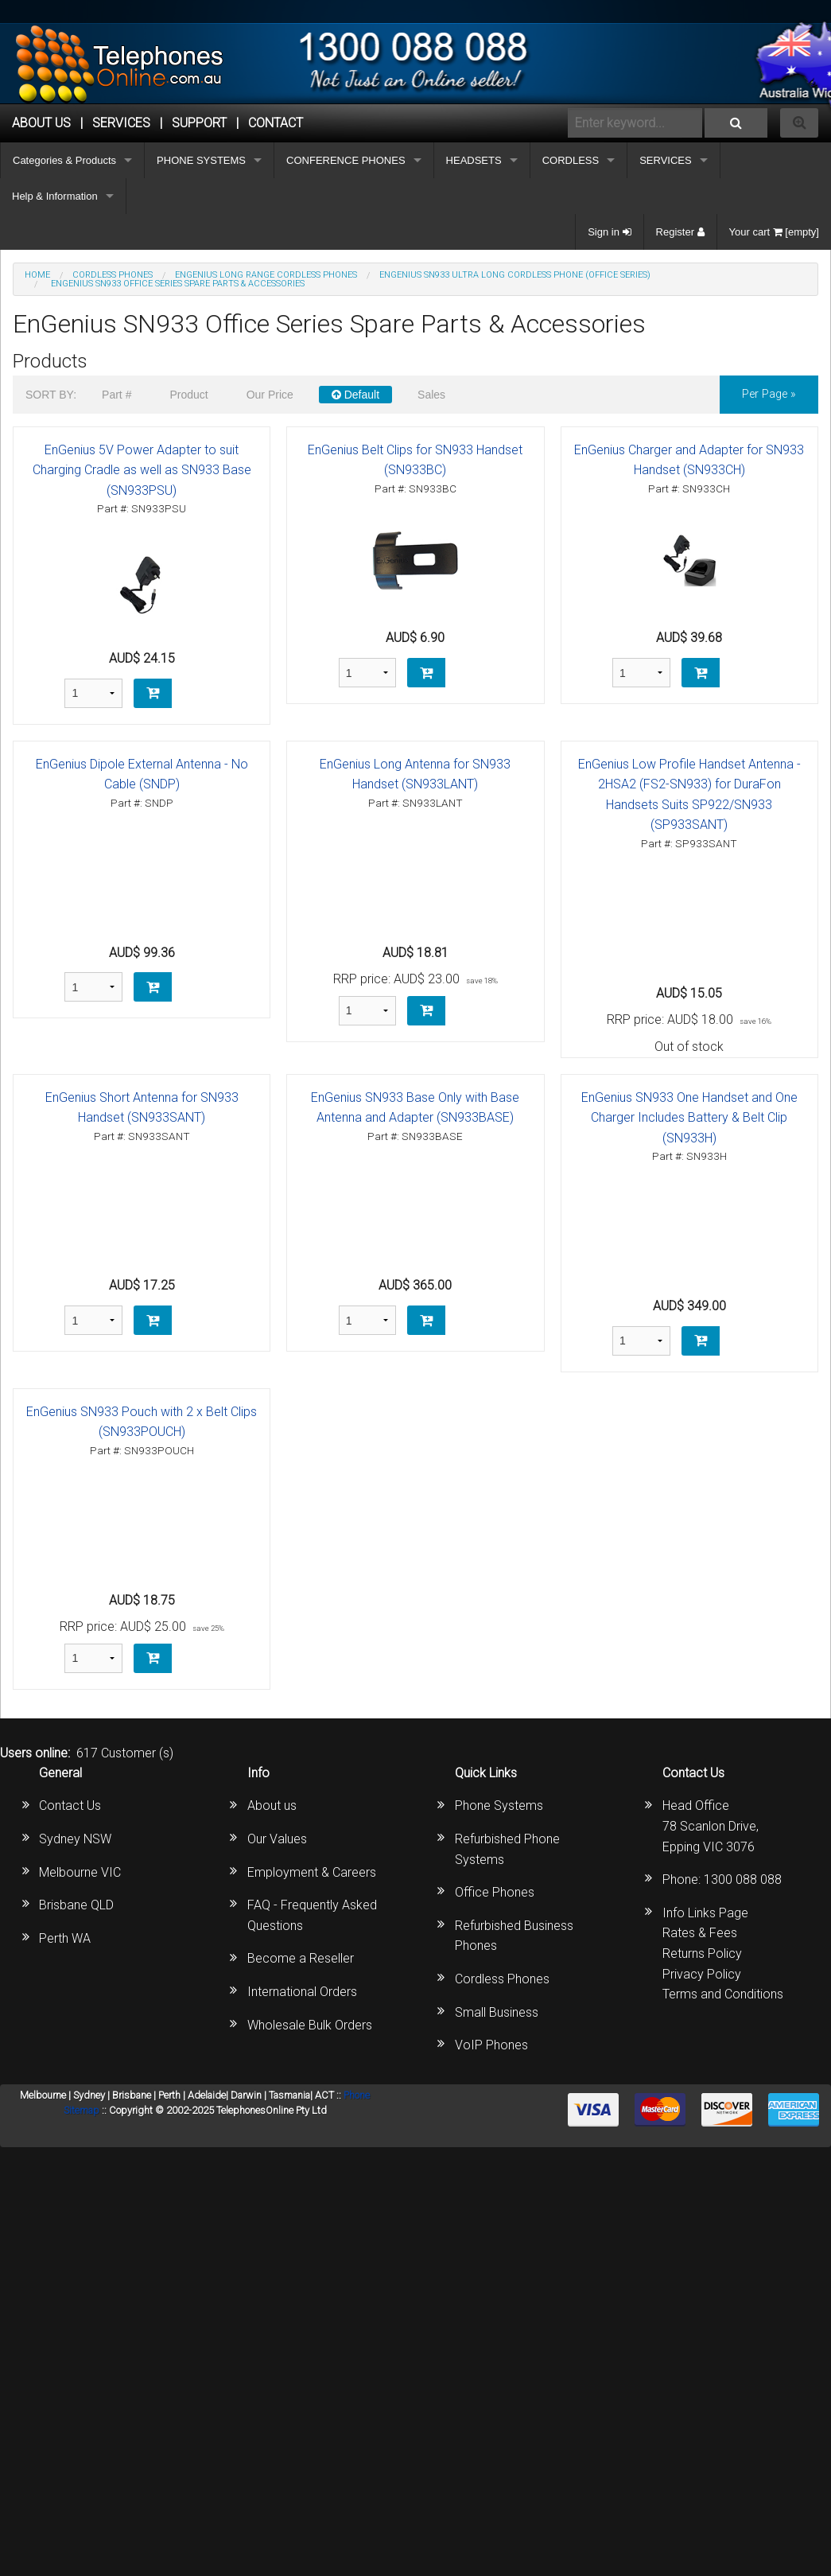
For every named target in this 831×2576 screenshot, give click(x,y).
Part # (116, 394)
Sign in (609, 232)
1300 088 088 (743, 1879)
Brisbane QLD (76, 1905)
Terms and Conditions (722, 1994)
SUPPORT (199, 122)
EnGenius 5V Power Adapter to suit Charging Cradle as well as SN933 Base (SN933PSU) (142, 470)
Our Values (277, 1838)
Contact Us (70, 1805)
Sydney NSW (75, 1838)
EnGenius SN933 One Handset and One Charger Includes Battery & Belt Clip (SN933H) (689, 1118)
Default (355, 394)
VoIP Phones (491, 2045)
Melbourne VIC (80, 1872)
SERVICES (665, 160)
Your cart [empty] (774, 232)
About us (272, 1805)
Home (37, 275)
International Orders (302, 1991)
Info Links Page (705, 1912)
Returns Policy (702, 1953)
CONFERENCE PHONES (346, 160)
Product (188, 394)
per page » (769, 394)
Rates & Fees (699, 1932)
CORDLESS (571, 160)
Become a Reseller (300, 1958)
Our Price (270, 394)
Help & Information (55, 196)
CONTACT (275, 122)
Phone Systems (499, 1805)
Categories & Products (64, 160)
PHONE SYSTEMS (201, 160)
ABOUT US (41, 122)
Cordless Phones (502, 1978)
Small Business (496, 2012)
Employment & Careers (311, 1872)
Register (680, 232)
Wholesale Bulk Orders (309, 2025)
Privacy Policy (701, 1974)
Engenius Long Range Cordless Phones (266, 275)
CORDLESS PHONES (112, 275)
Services (121, 122)
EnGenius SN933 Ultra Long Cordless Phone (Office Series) (514, 275)
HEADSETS (474, 160)
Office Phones (494, 1892)
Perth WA (65, 1938)
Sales (431, 394)
